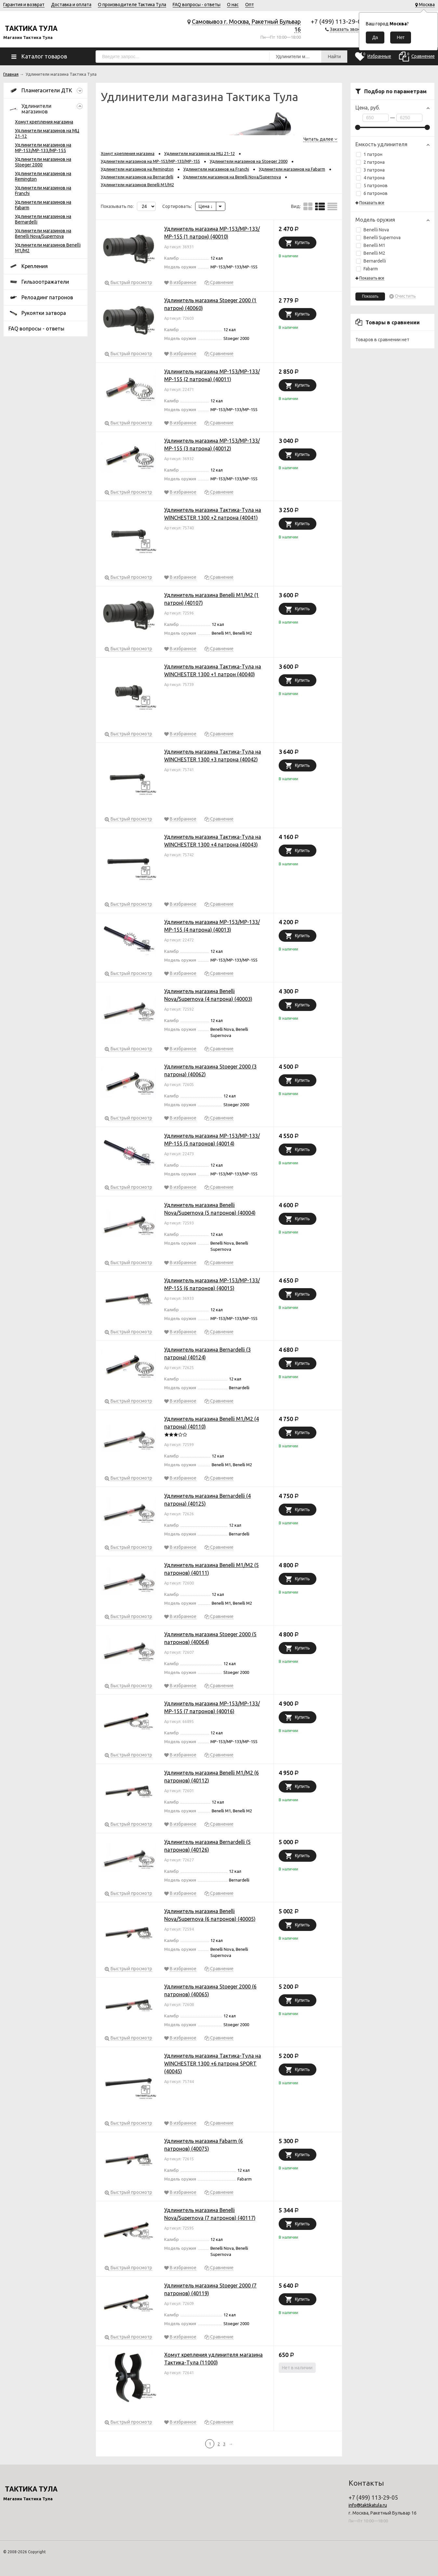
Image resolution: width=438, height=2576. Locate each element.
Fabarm (367, 268)
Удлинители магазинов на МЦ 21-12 (199, 153)
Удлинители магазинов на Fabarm (292, 169)
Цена (206, 206)
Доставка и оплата (71, 4)
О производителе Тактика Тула (132, 4)
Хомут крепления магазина (44, 121)
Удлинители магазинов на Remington (137, 169)
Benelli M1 (370, 245)
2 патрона (370, 162)
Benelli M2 (370, 253)
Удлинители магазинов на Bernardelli (137, 177)
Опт (249, 4)
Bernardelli (371, 261)
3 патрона (370, 170)
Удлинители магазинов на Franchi (216, 169)
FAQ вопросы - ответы (196, 4)
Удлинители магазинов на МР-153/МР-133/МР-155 (43, 147)
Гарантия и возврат (24, 4)
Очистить (405, 296)
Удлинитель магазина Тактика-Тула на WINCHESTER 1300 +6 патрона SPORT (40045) (212, 2063)
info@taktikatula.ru (368, 2505)
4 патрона (370, 177)
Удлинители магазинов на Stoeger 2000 (248, 161)
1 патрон (369, 154)
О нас (233, 4)
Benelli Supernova (378, 237)
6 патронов (372, 193)
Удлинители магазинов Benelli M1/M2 (137, 184)
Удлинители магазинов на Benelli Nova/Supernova (43, 233)
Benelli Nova (372, 229)
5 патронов (372, 185)
